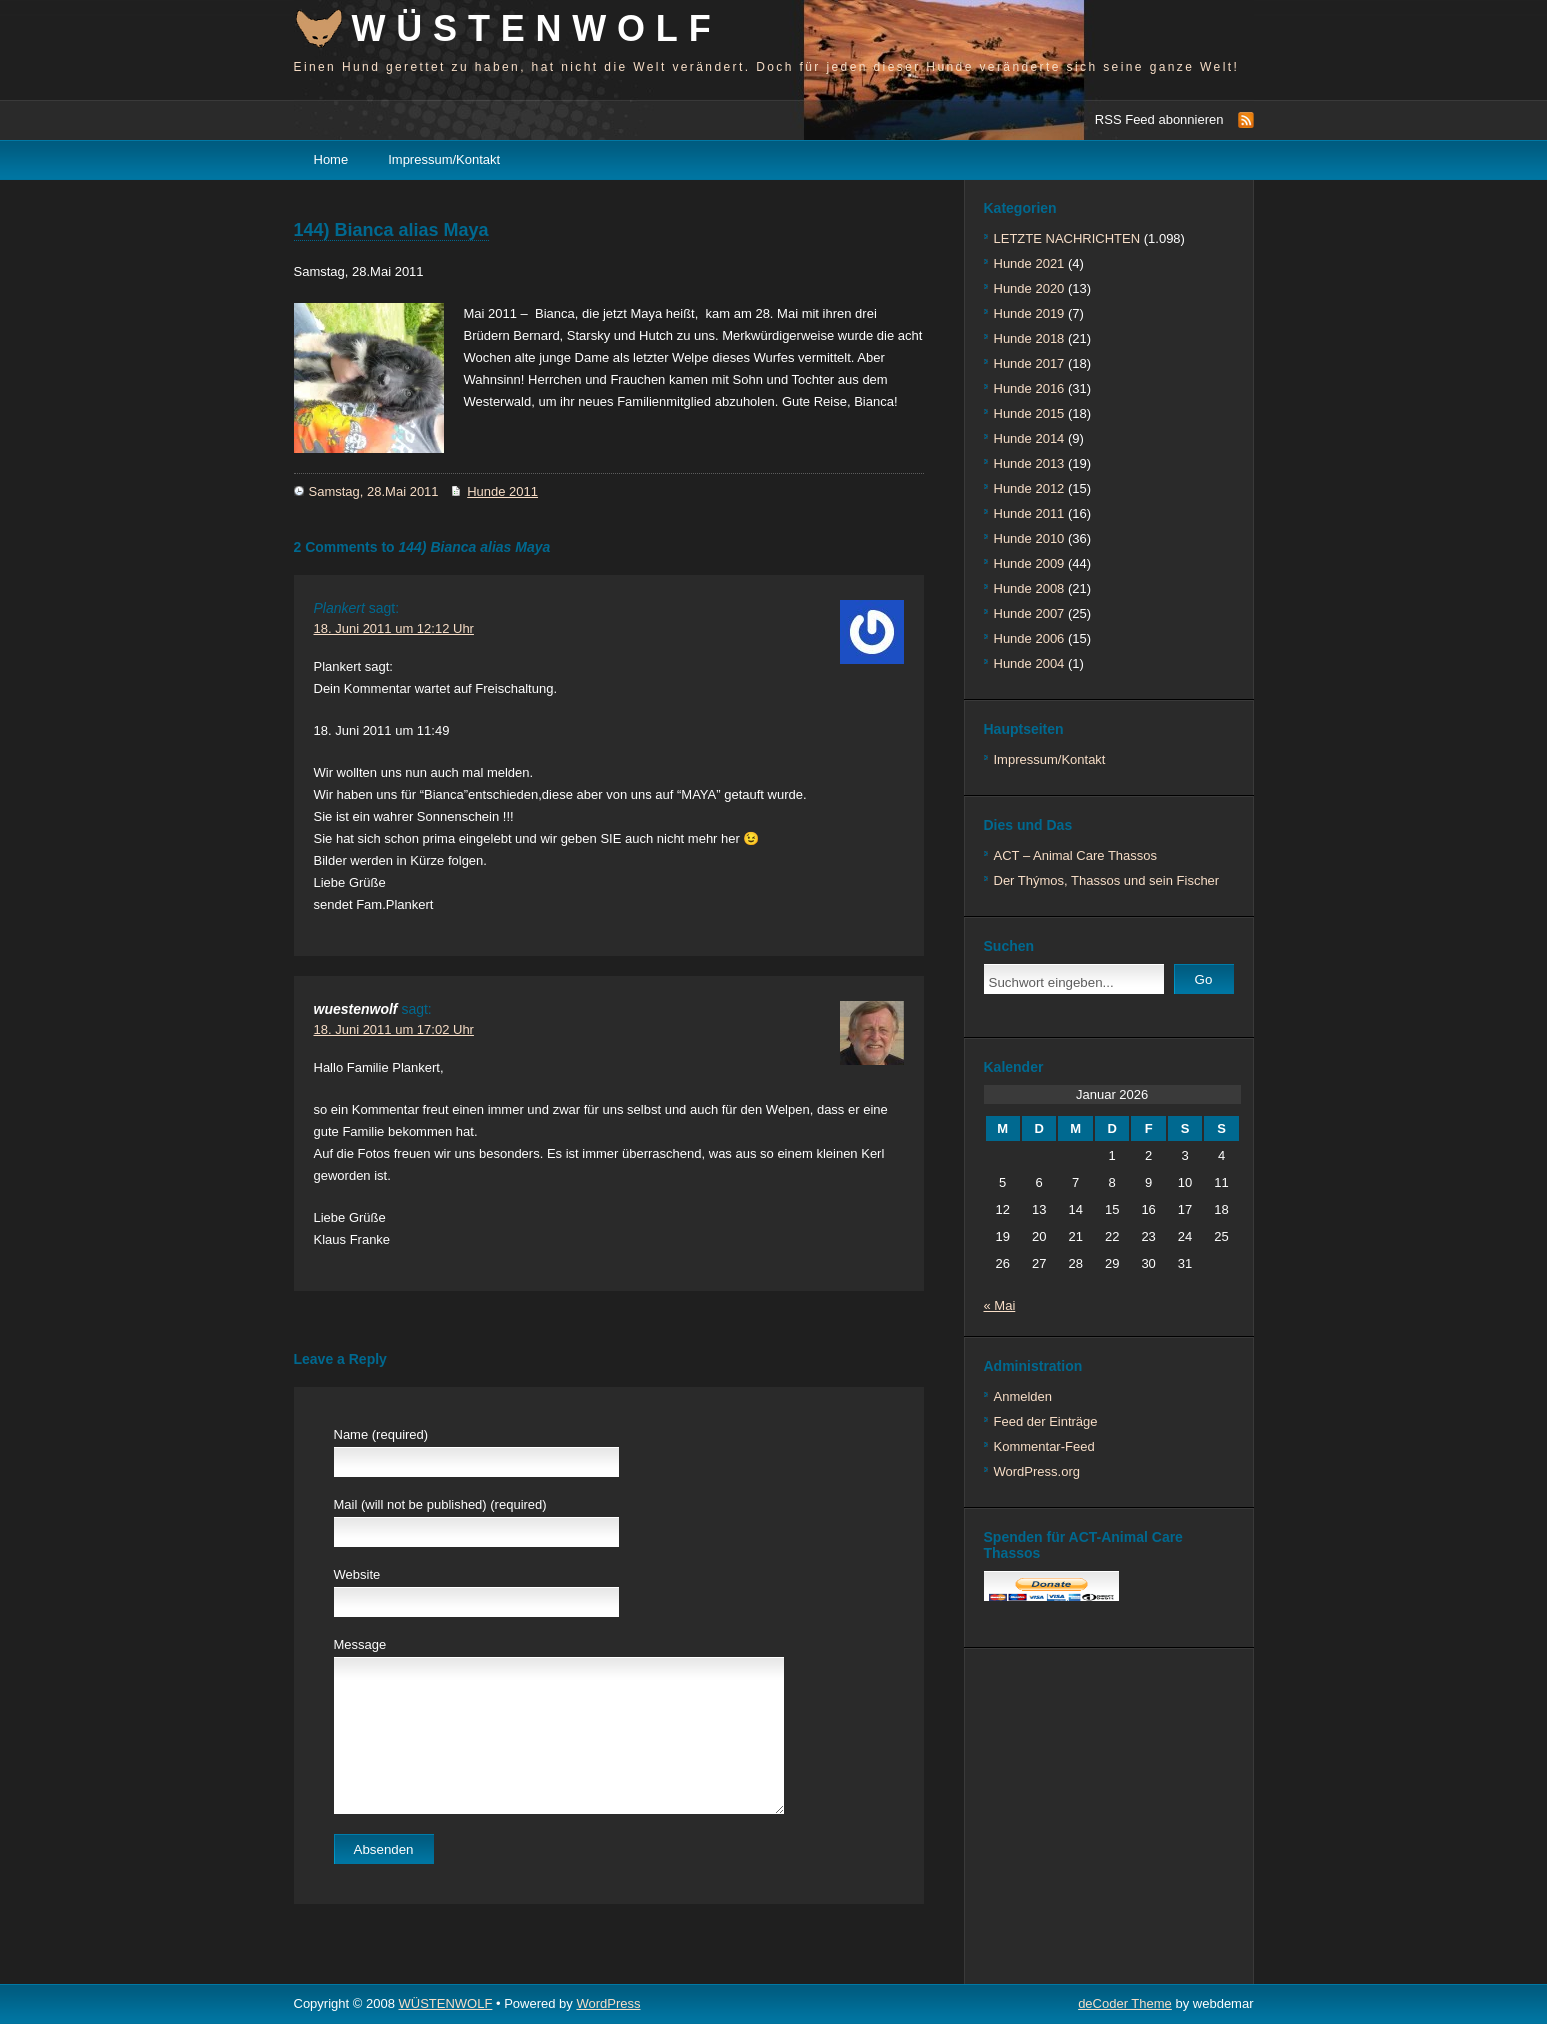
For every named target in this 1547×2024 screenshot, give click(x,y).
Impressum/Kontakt (444, 159)
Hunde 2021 (1029, 263)
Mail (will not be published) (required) (440, 1504)
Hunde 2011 (502, 491)
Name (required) (381, 1434)
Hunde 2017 (1029, 363)
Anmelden (1023, 1396)
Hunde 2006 (1029, 638)
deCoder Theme (1125, 2003)
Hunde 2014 (1029, 438)
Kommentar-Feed (1044, 1446)
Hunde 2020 (1029, 288)
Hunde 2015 (1029, 413)
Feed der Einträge (1046, 1421)
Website (357, 1574)
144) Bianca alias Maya (391, 230)
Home (331, 159)
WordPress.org (1037, 1471)
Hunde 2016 (1029, 388)
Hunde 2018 (1029, 338)
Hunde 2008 (1029, 588)
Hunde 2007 (1029, 613)
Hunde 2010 (1029, 538)
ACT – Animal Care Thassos (1076, 855)
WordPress (608, 2003)
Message (360, 1644)
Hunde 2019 (1029, 313)
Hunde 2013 (1029, 463)
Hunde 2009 (1029, 563)
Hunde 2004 (1029, 663)
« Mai (1000, 1305)
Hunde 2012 (1029, 488)
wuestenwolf (356, 1009)
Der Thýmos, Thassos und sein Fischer (1107, 880)
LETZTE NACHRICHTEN (1067, 238)
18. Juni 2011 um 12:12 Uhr (394, 628)
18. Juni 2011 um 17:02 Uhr (394, 1029)
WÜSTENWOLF (537, 28)
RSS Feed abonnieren (1159, 119)
